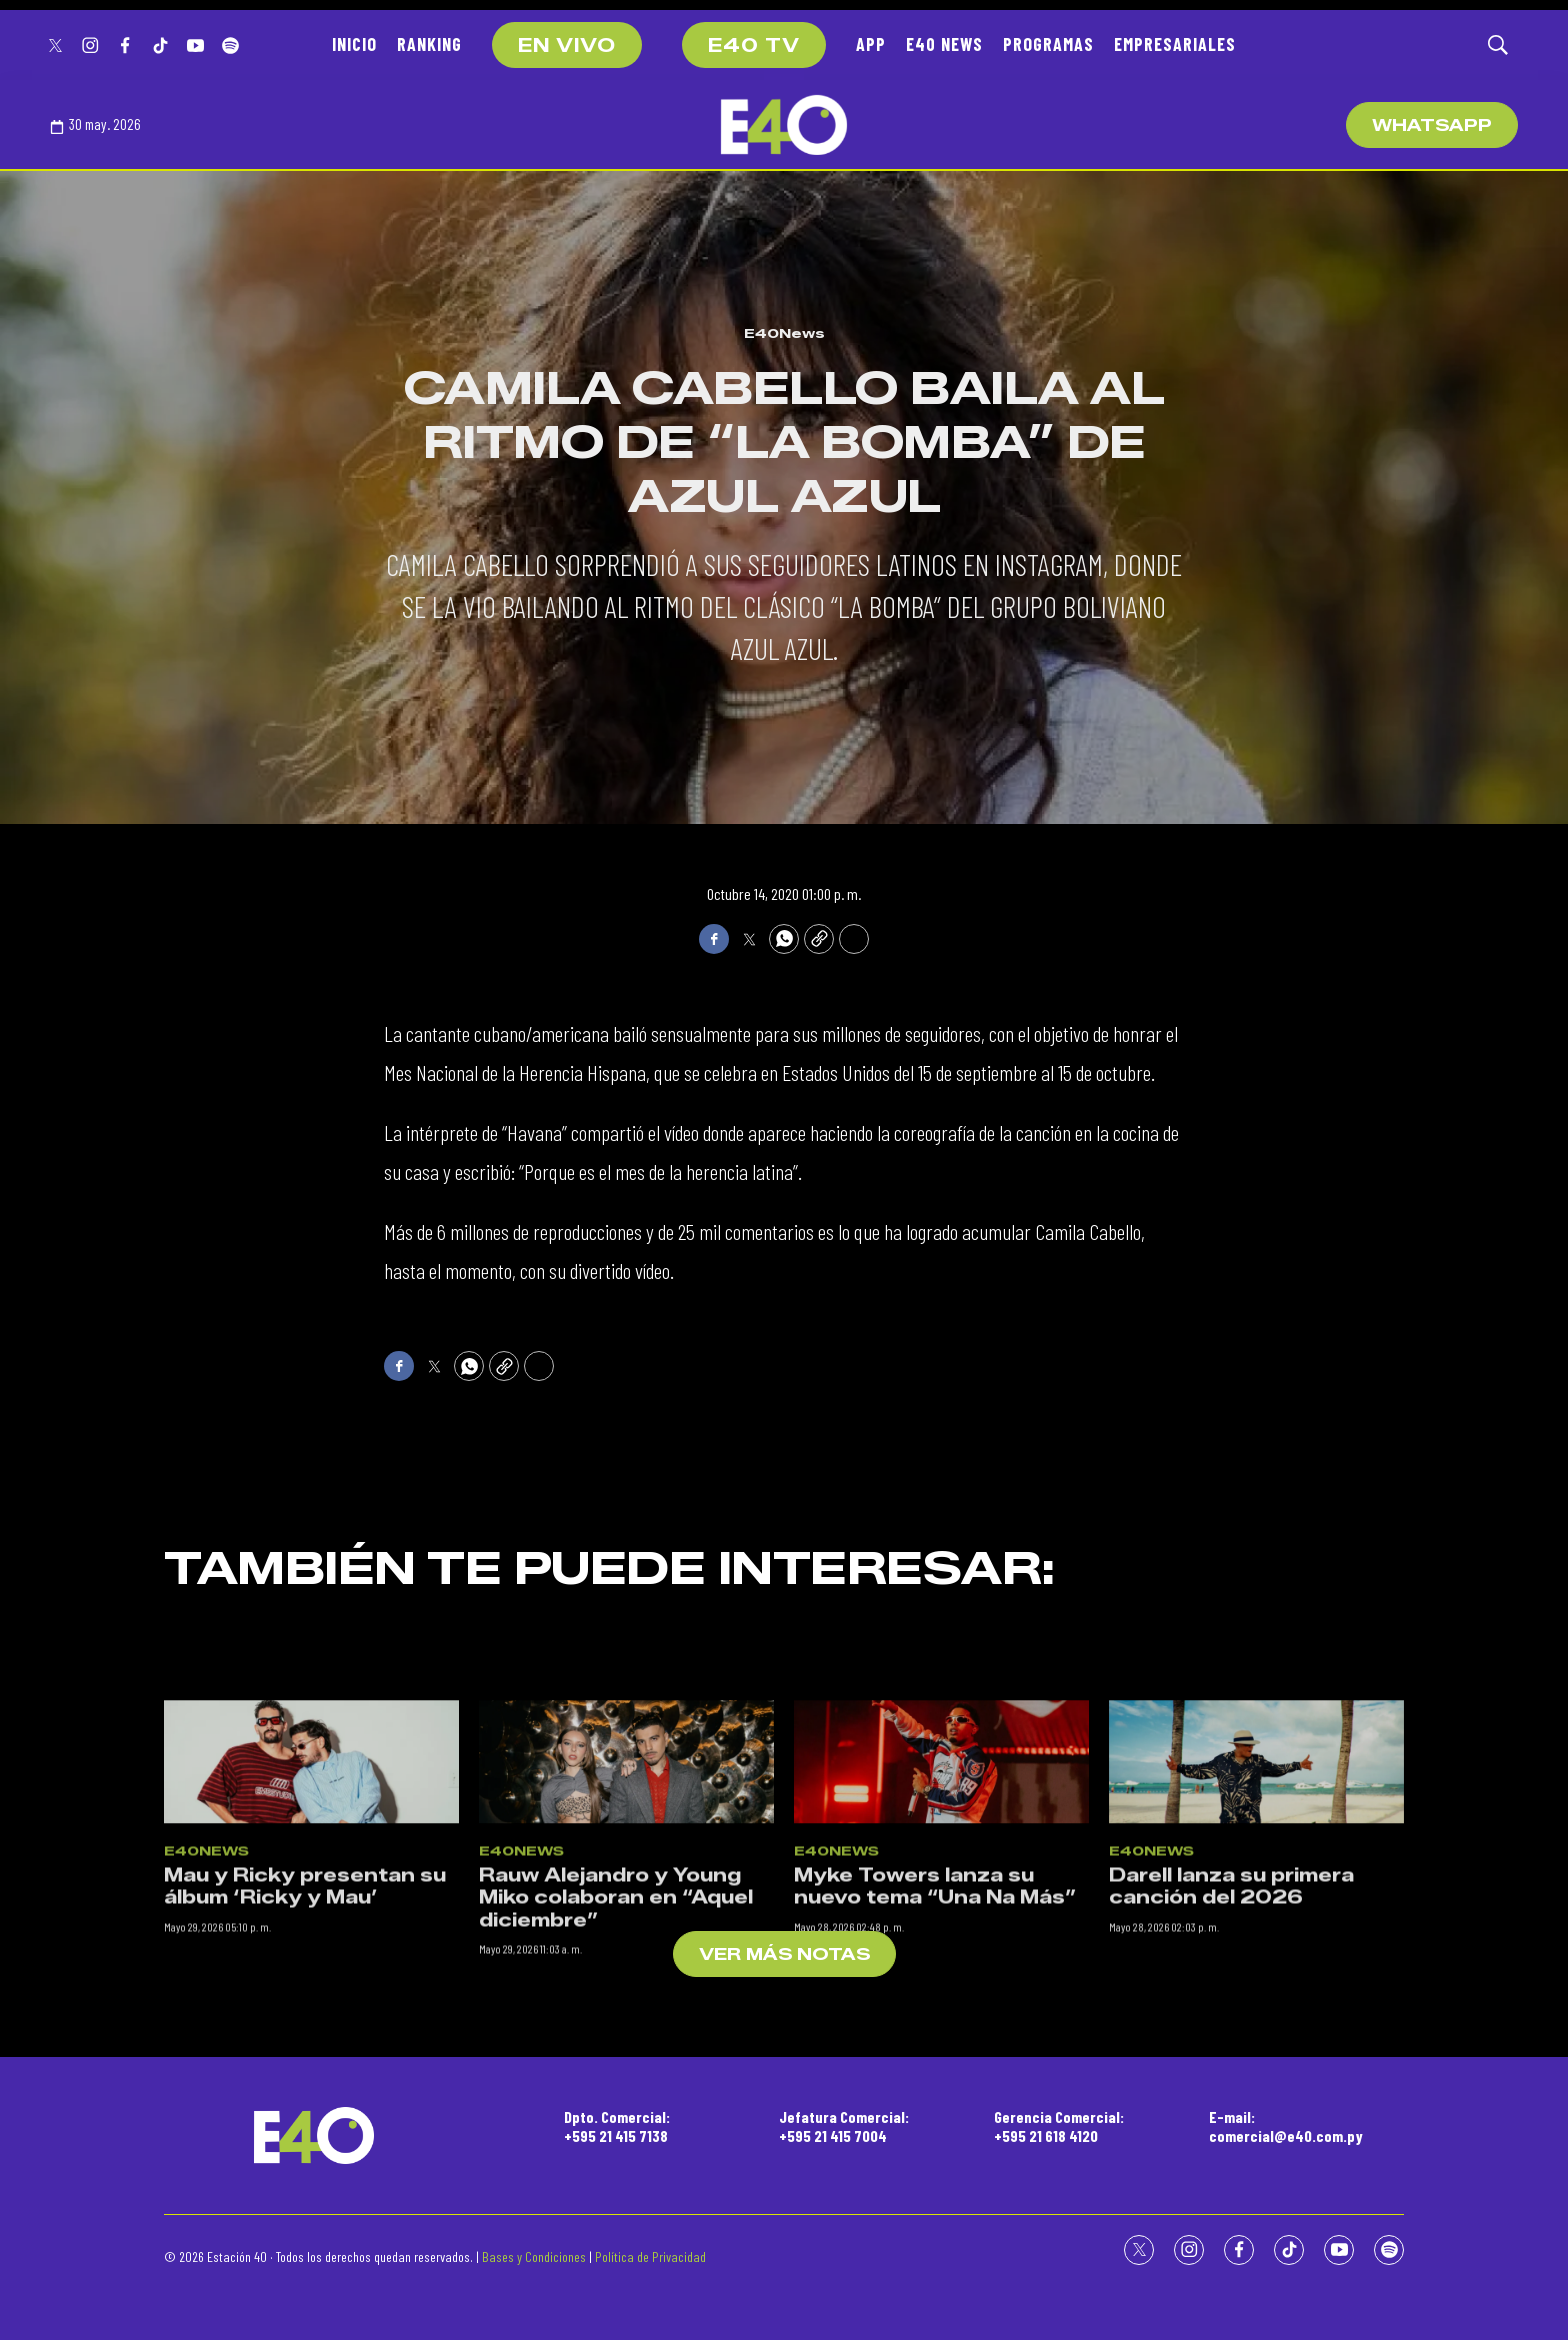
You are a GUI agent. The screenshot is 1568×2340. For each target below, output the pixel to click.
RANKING (429, 44)
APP (871, 44)
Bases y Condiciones (534, 2256)
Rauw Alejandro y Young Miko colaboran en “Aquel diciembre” (616, 2131)
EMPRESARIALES (1175, 44)
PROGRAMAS (1048, 44)
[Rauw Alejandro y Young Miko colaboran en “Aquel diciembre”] (626, 1996)
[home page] (784, 125)
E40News (784, 333)
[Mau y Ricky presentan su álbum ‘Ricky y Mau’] (311, 1996)
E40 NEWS (944, 44)
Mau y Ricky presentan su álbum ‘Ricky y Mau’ (305, 2120)
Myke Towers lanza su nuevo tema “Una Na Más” (935, 2120)
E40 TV (754, 46)
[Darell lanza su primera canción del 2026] (1256, 1996)
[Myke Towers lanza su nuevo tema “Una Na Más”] (941, 1996)
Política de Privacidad (650, 2256)
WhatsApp (1432, 125)
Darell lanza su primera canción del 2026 (1231, 2120)
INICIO (354, 44)
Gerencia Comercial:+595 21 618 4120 (1059, 2126)
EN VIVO (567, 46)
